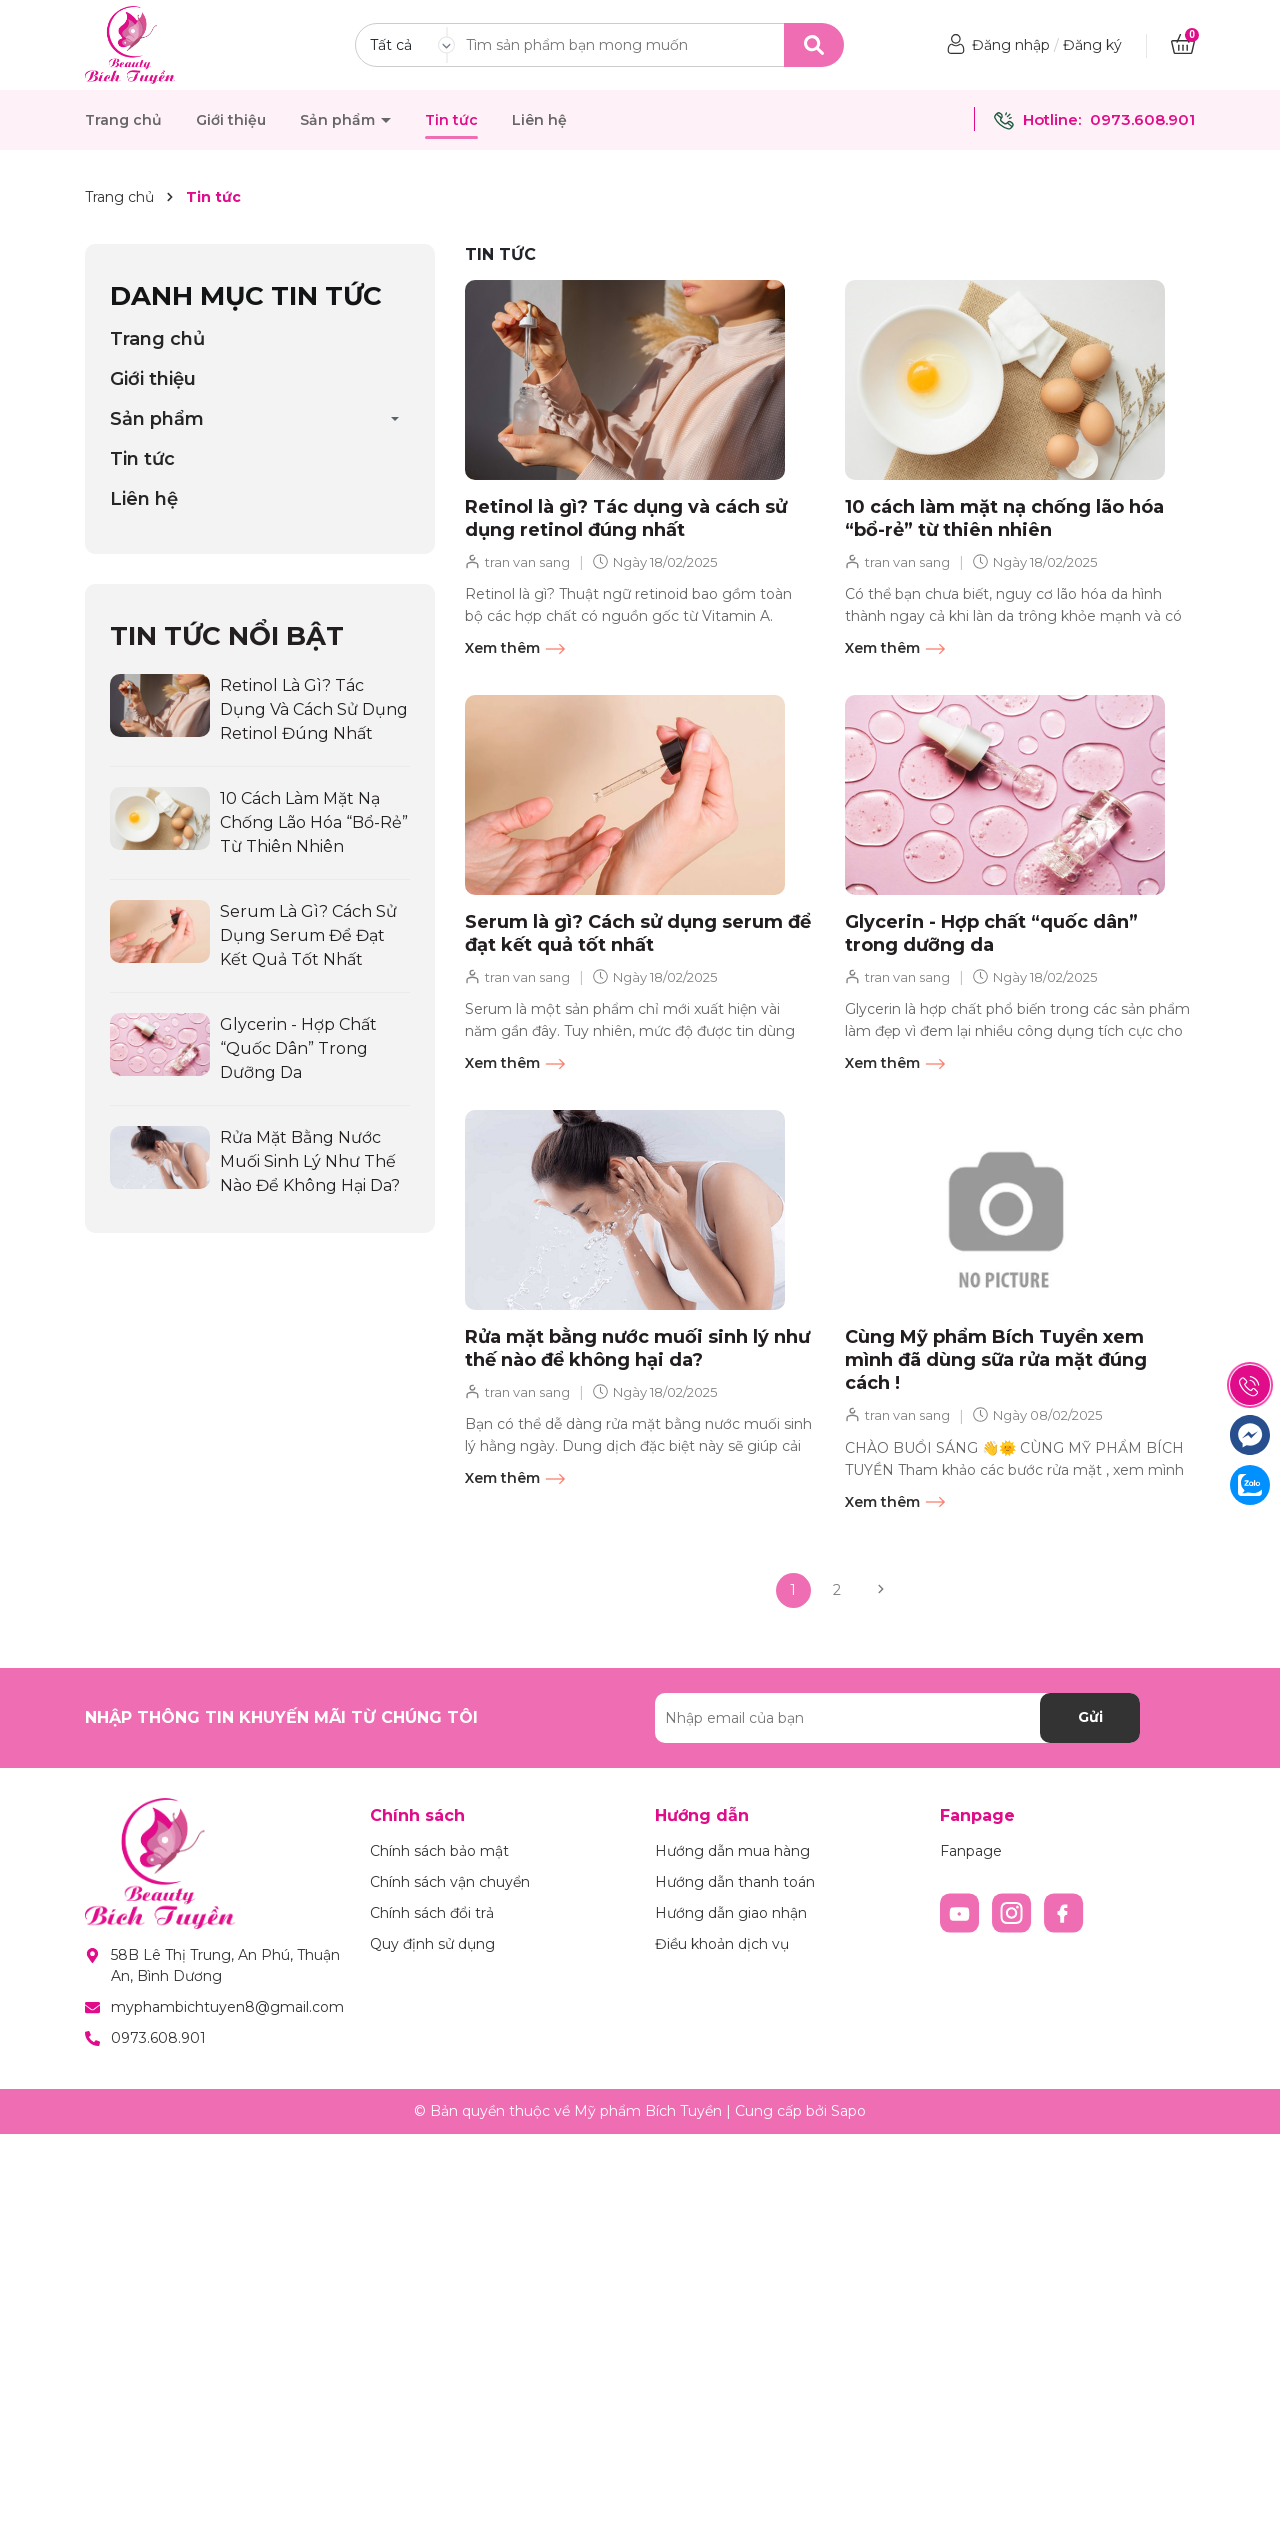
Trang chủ (123, 120)
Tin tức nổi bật (227, 636)
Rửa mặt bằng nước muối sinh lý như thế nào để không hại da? (637, 1348)
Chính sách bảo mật (439, 1851)
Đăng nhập (1011, 45)
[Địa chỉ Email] (897, 1718)
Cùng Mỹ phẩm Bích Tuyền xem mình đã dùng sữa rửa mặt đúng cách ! (996, 1360)
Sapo (848, 2111)
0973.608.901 (1142, 119)
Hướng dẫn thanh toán (735, 1882)
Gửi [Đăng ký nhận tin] (1090, 1717)
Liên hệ (539, 120)
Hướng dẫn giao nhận (731, 1913)
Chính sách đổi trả (432, 1913)
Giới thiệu (231, 120)
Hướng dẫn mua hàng (732, 1851)
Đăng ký (1092, 45)
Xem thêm (515, 649)
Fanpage (971, 1851)
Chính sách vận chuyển (450, 1882)
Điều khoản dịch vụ (722, 1944)
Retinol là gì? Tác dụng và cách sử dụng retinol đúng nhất (626, 518)
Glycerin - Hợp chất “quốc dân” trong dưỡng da (991, 933)
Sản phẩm (339, 120)
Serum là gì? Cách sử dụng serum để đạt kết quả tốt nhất (638, 933)
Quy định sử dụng (432, 1944)
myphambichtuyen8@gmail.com (227, 2007)
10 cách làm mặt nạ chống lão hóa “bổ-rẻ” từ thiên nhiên (1004, 518)
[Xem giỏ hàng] (1183, 45)
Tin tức (451, 120)
